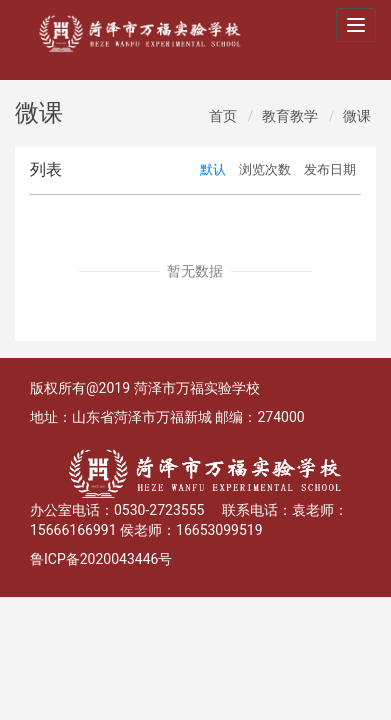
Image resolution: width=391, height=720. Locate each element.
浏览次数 (265, 169)
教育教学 (290, 116)
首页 (223, 116)
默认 (213, 169)
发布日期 (330, 169)
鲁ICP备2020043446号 (101, 559)
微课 (357, 116)
